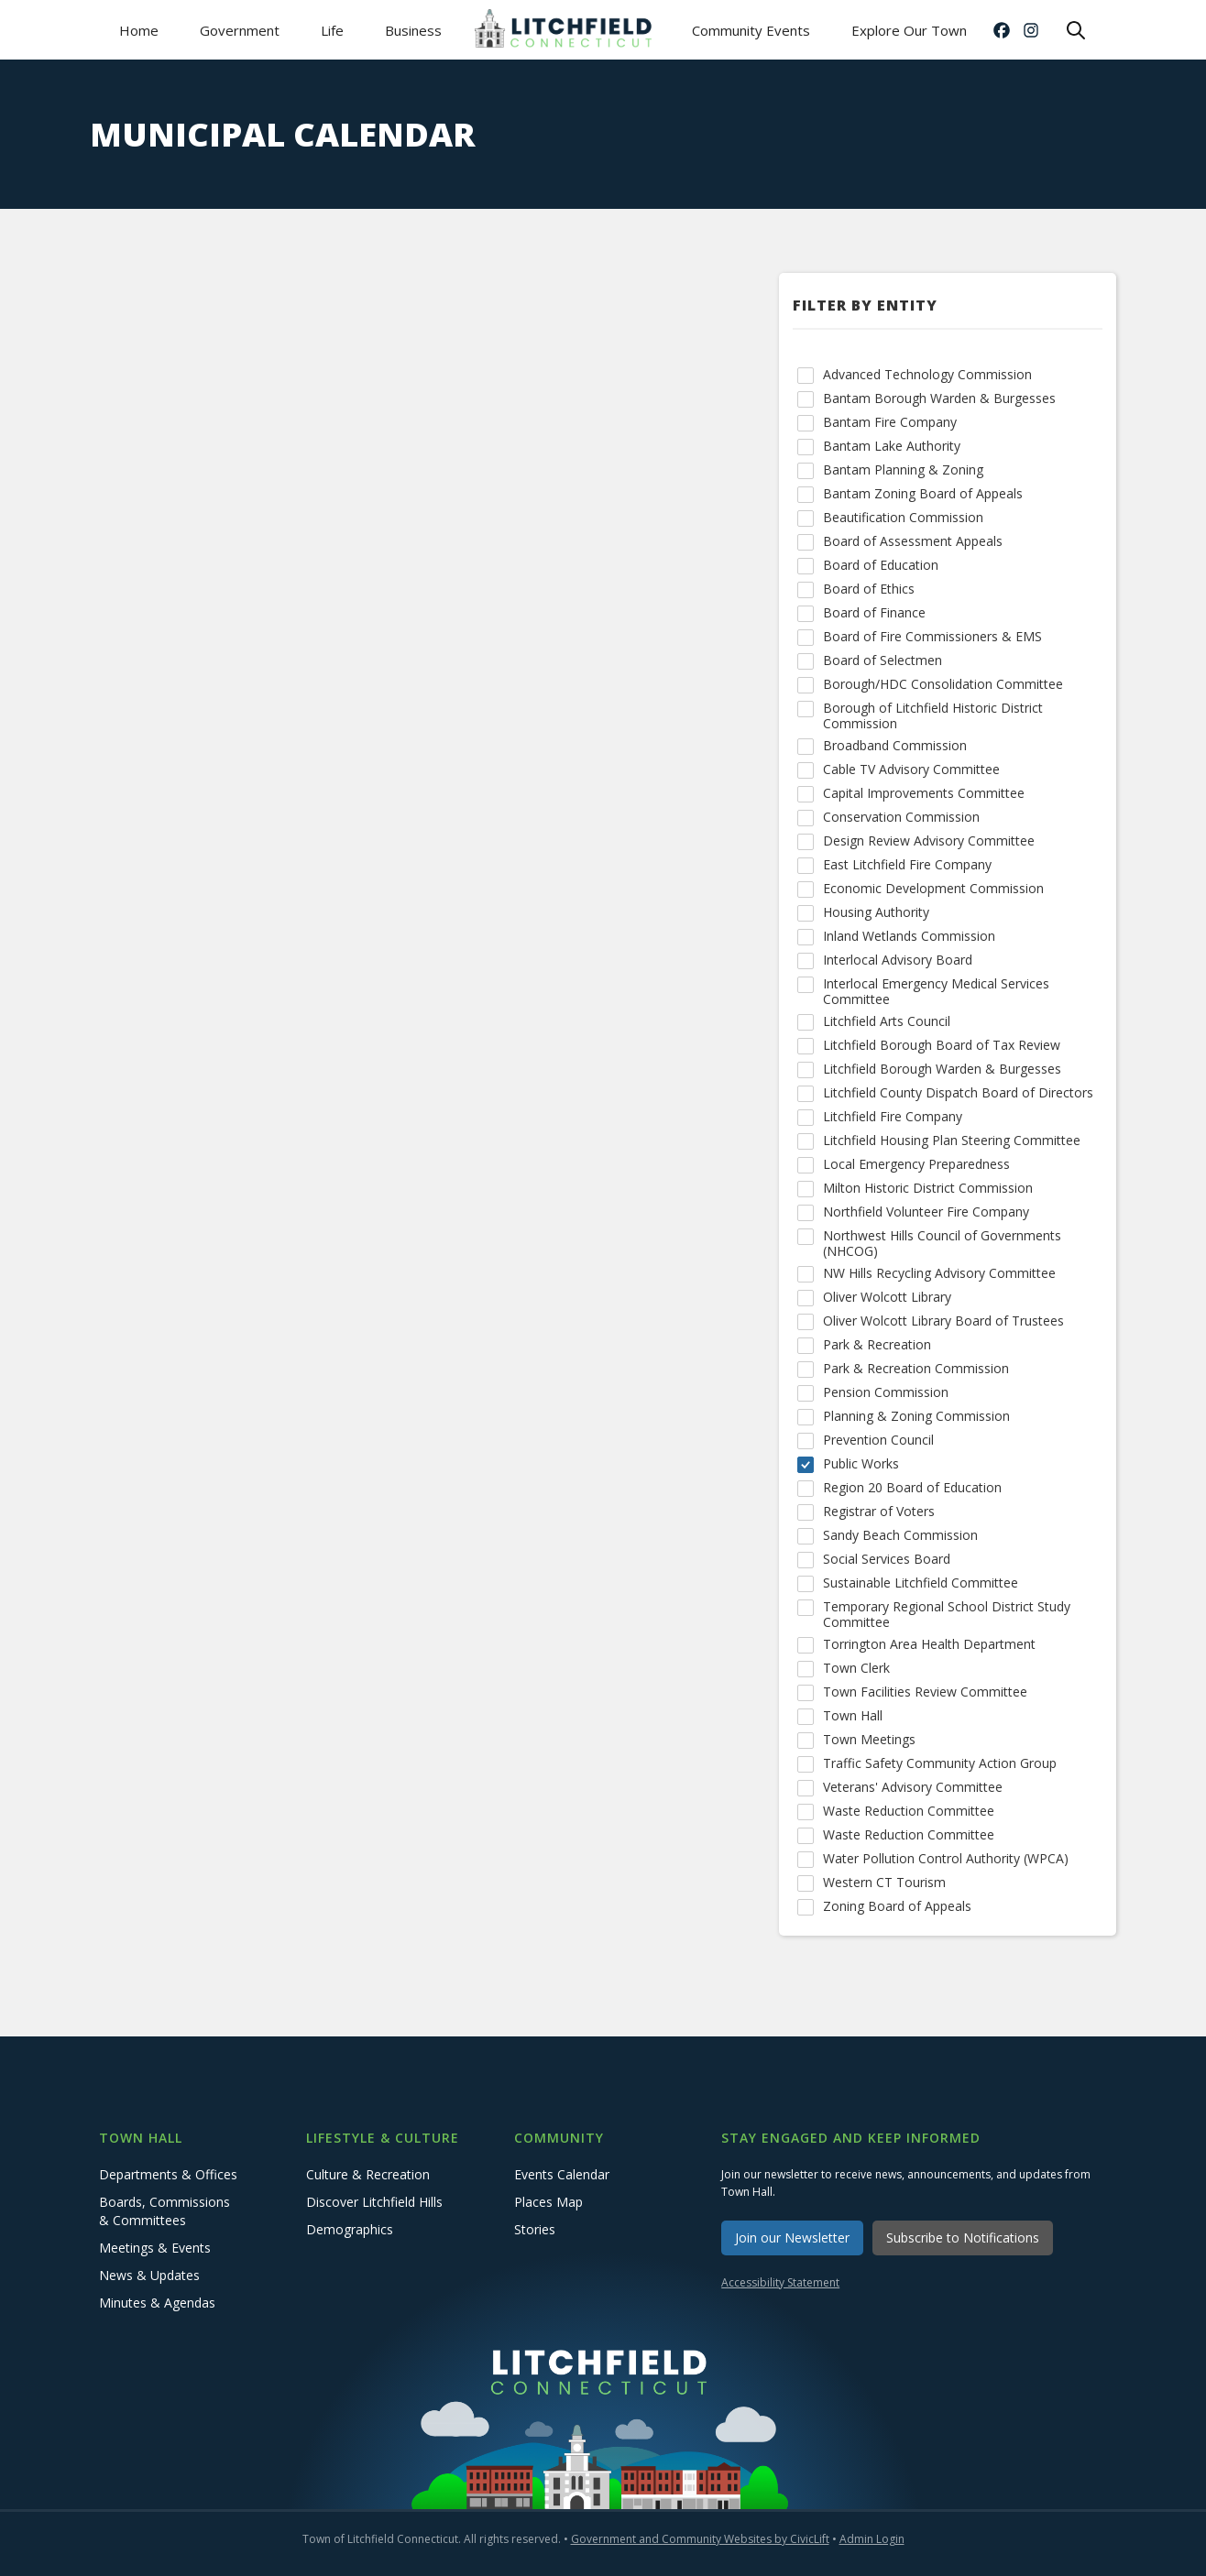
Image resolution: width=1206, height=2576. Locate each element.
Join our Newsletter (792, 2237)
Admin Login (871, 2539)
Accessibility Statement (780, 2282)
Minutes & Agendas (157, 2302)
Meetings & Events (155, 2247)
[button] (239, 30)
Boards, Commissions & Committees (164, 2211)
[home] (566, 30)
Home (139, 30)
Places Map (548, 2201)
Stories (534, 2229)
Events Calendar (561, 2174)
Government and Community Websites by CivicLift (700, 2539)
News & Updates (149, 2275)
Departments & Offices (168, 2174)
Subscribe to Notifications (962, 2237)
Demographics (349, 2229)
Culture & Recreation (368, 2174)
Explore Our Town (909, 30)
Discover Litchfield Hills (374, 2201)
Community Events (751, 30)
